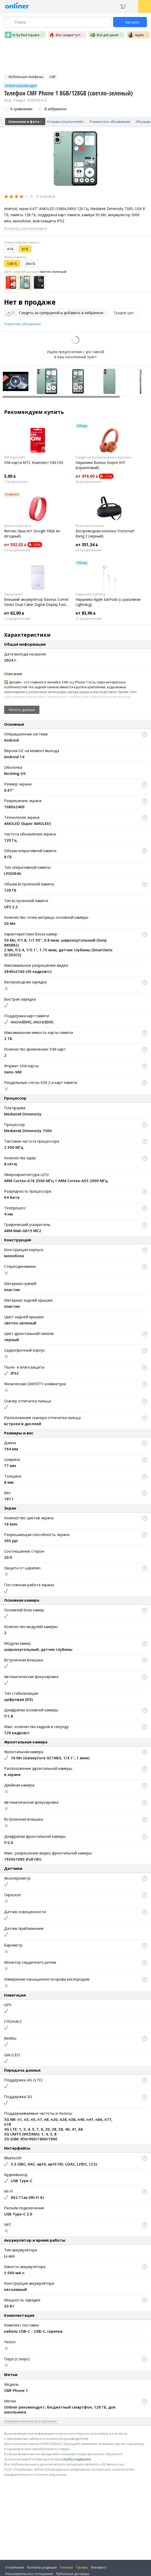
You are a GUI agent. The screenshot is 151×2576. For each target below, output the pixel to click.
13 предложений (17, 550)
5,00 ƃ (10, 476)
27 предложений (88, 619)
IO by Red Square (22, 35)
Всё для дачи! (104, 35)
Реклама (66, 2567)
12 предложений (17, 619)
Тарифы (82, 2567)
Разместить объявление (22, 324)
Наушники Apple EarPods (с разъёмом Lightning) (108, 602)
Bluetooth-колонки (90, 526)
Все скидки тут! (64, 35)
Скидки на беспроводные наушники (103, 457)
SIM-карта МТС (15, 457)
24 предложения (88, 482)
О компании (14, 2567)
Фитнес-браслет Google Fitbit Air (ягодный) (32, 533)
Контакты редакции (42, 2567)
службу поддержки (76, 2459)
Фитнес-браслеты (17, 526)
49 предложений (88, 550)
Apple (136, 35)
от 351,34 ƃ (87, 544)
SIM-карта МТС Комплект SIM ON (33, 462)
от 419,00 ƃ (87, 476)
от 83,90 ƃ (85, 613)
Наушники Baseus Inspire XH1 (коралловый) (101, 465)
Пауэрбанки (13, 594)
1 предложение (16, 482)
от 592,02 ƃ (15, 544)
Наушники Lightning (90, 594)
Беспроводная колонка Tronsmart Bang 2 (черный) (105, 533)
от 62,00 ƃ (14, 613)
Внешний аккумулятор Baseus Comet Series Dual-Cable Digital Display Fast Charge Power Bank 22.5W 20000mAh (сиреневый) (36, 602)
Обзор (82, 426)
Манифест (98, 2567)
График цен (124, 312)
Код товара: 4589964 (26, 100)
